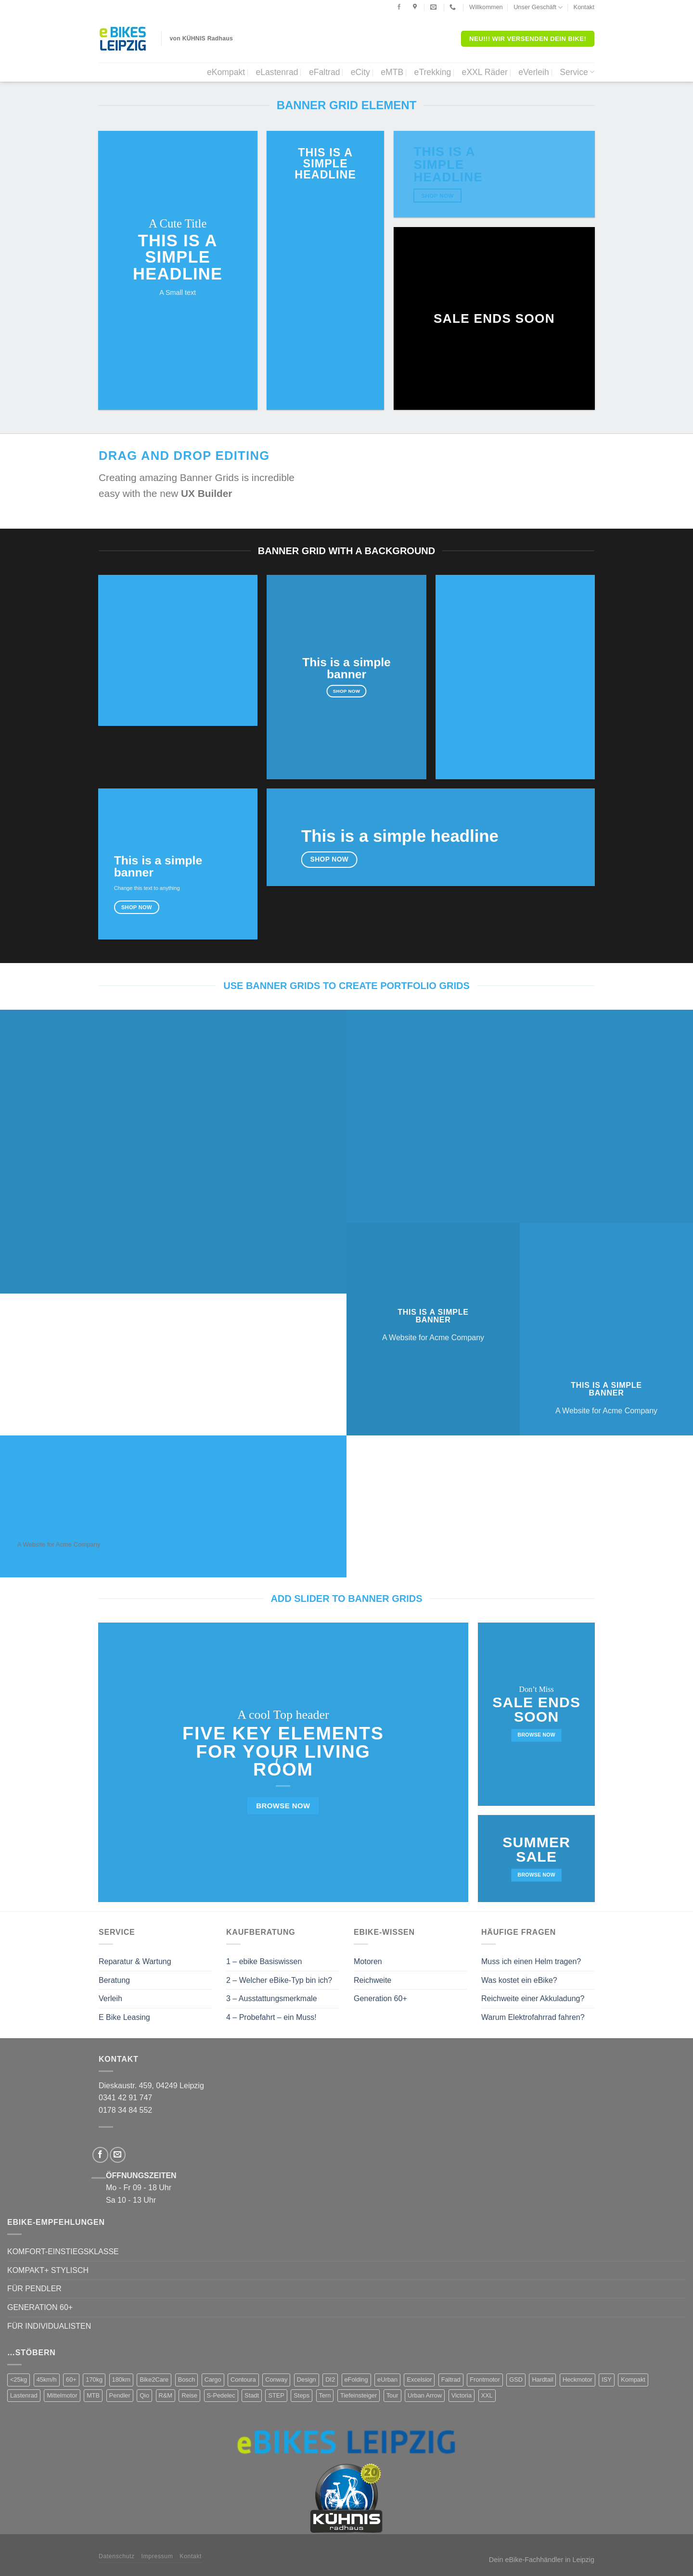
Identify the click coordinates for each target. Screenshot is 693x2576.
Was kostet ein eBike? (519, 1980)
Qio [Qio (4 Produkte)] (144, 2395)
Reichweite (372, 1980)
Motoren (368, 1961)
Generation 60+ (380, 1998)
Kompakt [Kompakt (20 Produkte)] (633, 2379)
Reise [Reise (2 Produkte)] (189, 2395)
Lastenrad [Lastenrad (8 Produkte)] (24, 2395)
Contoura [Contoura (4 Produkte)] (243, 2379)
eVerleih (533, 72)
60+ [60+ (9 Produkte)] (71, 2379)
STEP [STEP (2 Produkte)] (276, 2395)
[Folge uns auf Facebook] (399, 7)
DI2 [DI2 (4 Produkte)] (330, 2379)
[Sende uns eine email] (118, 2155)
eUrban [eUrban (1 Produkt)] (387, 2379)
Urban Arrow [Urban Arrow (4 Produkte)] (425, 2395)
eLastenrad (277, 72)
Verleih (110, 1998)
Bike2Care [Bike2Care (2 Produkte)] (154, 2379)
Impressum (157, 2556)
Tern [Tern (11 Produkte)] (325, 2395)
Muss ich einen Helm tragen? (531, 1961)
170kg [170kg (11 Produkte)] (94, 2379)
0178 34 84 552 (125, 2110)
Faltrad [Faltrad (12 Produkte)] (451, 2379)
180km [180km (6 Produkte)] (121, 2379)
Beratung (114, 1980)
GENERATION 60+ (40, 2307)
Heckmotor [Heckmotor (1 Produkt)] (577, 2379)
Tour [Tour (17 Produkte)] (392, 2395)
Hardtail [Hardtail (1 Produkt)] (542, 2379)
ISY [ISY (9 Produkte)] (607, 2379)
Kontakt (584, 7)
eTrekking (432, 72)
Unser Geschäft (538, 7)
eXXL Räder (485, 72)
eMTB (392, 72)
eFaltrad (324, 72)
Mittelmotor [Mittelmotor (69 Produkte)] (62, 2395)
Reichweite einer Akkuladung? (532, 1998)
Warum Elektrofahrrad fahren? (533, 2017)
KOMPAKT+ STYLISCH (48, 2270)
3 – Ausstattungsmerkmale (271, 1998)
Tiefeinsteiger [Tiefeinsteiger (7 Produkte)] (358, 2395)
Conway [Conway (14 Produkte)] (276, 2379)
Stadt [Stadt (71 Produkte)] (251, 2395)
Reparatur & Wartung (135, 1961)
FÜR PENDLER (34, 2288)
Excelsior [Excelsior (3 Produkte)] (419, 2379)
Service (577, 72)
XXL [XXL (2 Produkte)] (487, 2395)
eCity (360, 72)
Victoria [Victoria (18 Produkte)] (461, 2395)
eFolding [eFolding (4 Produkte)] (356, 2379)
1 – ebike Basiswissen (264, 1961)
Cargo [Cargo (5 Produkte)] (213, 2379)
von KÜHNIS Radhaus (201, 38)
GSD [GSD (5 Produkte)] (516, 2379)
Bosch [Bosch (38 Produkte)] (186, 2379)
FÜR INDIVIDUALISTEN (49, 2326)
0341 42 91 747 (125, 2098)
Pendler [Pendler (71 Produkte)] (119, 2395)
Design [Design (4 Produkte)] (306, 2379)
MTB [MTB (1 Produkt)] (93, 2395)
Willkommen (486, 7)
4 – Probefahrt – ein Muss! (271, 2017)
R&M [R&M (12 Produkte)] (165, 2395)
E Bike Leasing (124, 2017)
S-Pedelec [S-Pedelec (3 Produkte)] (221, 2395)
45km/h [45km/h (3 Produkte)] (47, 2379)
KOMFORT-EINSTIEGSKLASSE (63, 2251)
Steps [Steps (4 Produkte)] (301, 2395)
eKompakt (226, 72)
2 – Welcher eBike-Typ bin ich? (279, 1980)
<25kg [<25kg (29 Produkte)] (18, 2379)
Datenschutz (117, 2556)
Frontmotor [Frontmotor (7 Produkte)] (485, 2379)
